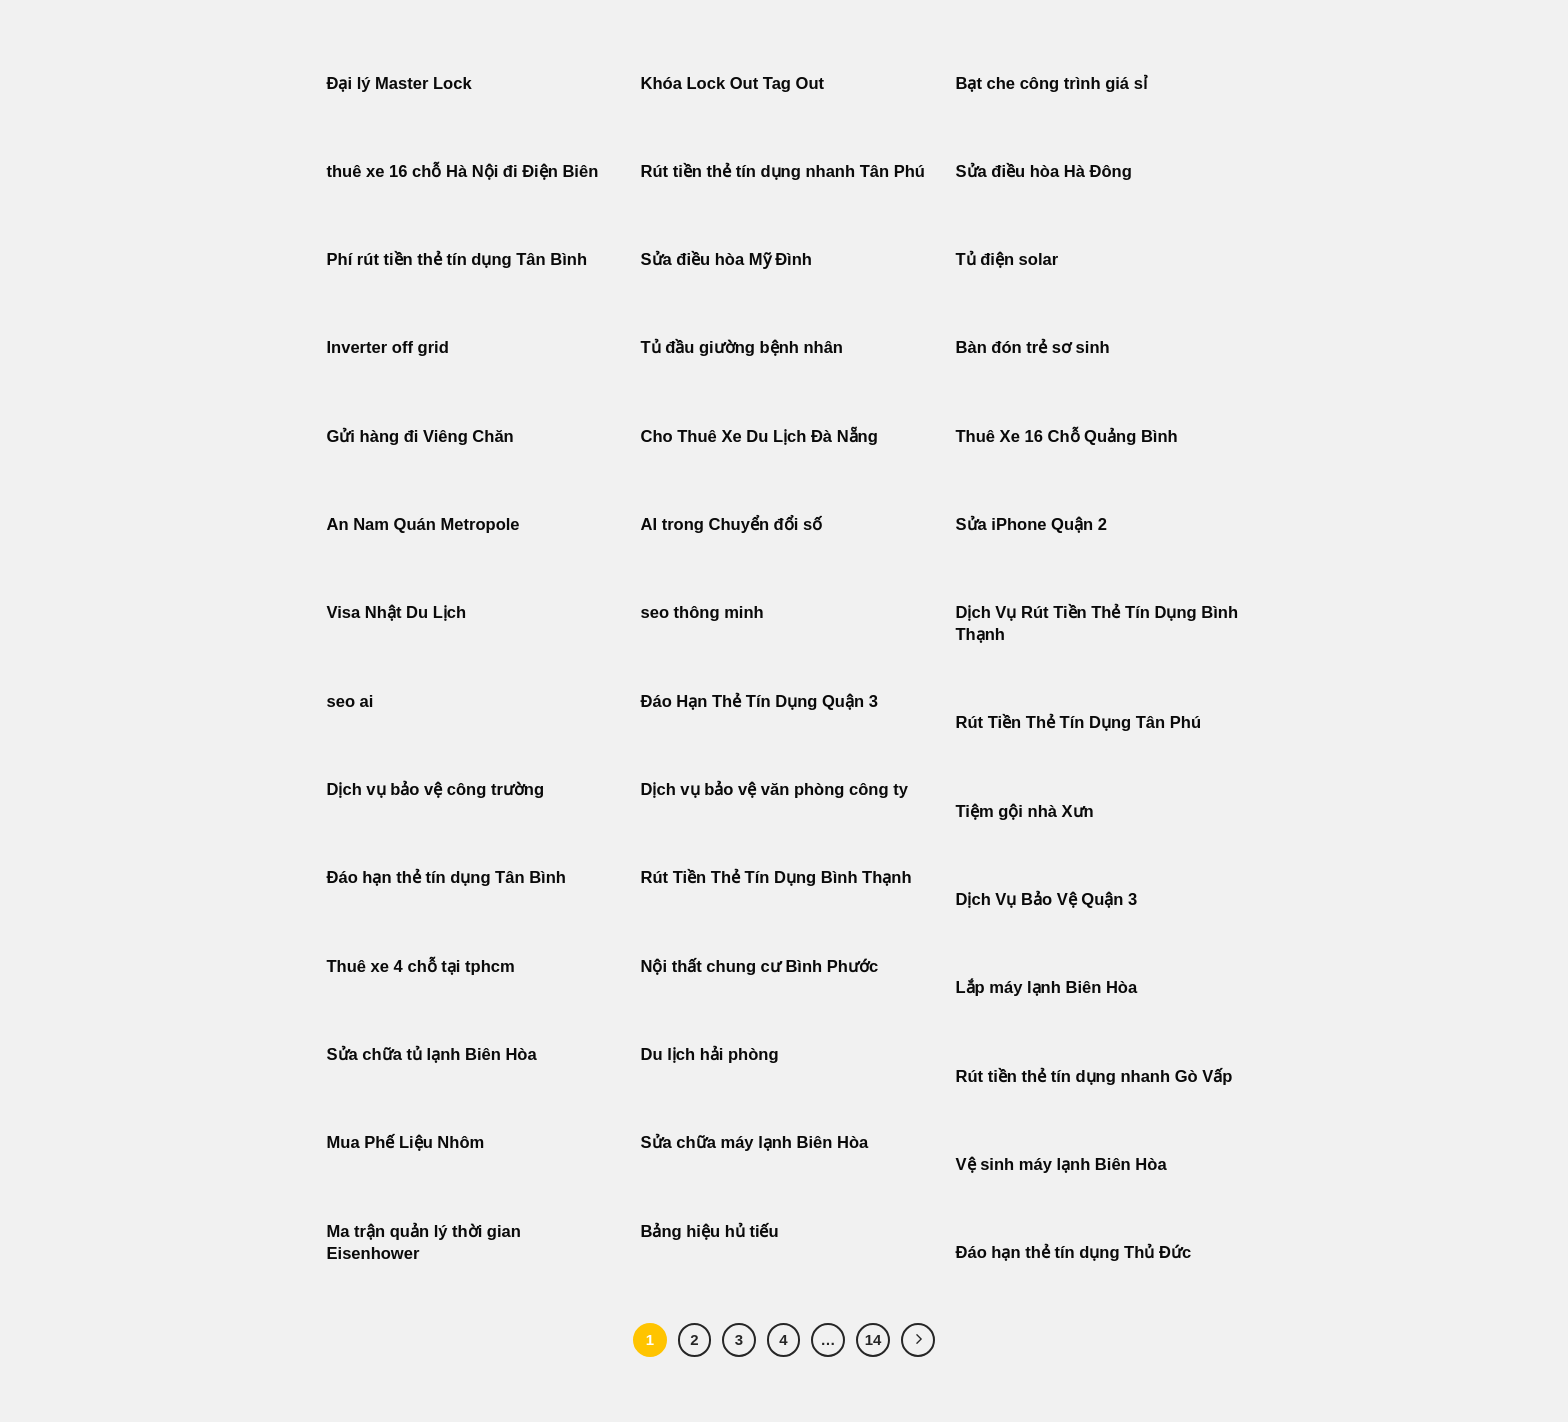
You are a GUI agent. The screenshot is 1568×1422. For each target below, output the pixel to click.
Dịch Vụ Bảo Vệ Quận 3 (1047, 899)
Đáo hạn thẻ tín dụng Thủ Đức (1074, 1252)
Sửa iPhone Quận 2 (1034, 524)
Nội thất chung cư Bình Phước (760, 966)
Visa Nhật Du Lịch (397, 612)
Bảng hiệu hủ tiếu (710, 1231)
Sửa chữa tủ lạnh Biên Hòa (432, 1054)
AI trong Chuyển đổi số (732, 524)
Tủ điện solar (1007, 259)
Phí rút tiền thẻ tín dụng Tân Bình (457, 259)
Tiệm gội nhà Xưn (1025, 811)
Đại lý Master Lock (399, 83)
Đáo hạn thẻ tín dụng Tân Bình (446, 877)
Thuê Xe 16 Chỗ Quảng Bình (1067, 436)
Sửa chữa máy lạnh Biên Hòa (755, 1142)
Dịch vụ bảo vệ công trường (436, 789)
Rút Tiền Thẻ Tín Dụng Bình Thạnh (779, 877)
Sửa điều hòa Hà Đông (1044, 171)
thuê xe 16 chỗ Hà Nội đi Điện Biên (463, 171)
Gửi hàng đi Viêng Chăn (420, 436)
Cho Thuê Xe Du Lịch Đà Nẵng (759, 436)
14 (873, 1339)
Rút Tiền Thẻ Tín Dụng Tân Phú (1079, 722)
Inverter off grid (388, 347)
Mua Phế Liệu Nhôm (406, 1142)
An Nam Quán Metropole (423, 524)
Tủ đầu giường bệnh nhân (742, 347)
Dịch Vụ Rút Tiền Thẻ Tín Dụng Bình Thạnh (1097, 623)
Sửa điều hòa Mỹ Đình (726, 259)
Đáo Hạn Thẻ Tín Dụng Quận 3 (759, 701)
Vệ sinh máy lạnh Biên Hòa (1061, 1164)
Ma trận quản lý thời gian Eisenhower (424, 1242)
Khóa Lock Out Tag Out (733, 83)
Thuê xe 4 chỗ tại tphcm (421, 966)
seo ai (350, 701)
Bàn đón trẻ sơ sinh (1033, 347)
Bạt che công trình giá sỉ (1051, 83)
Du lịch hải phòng (710, 1054)
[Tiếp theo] (918, 1340)
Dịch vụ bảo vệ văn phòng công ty (774, 789)
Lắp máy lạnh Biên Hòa (1047, 987)
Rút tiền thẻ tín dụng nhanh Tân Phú (783, 171)
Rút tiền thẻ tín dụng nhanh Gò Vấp (1094, 1076)
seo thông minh (702, 612)
